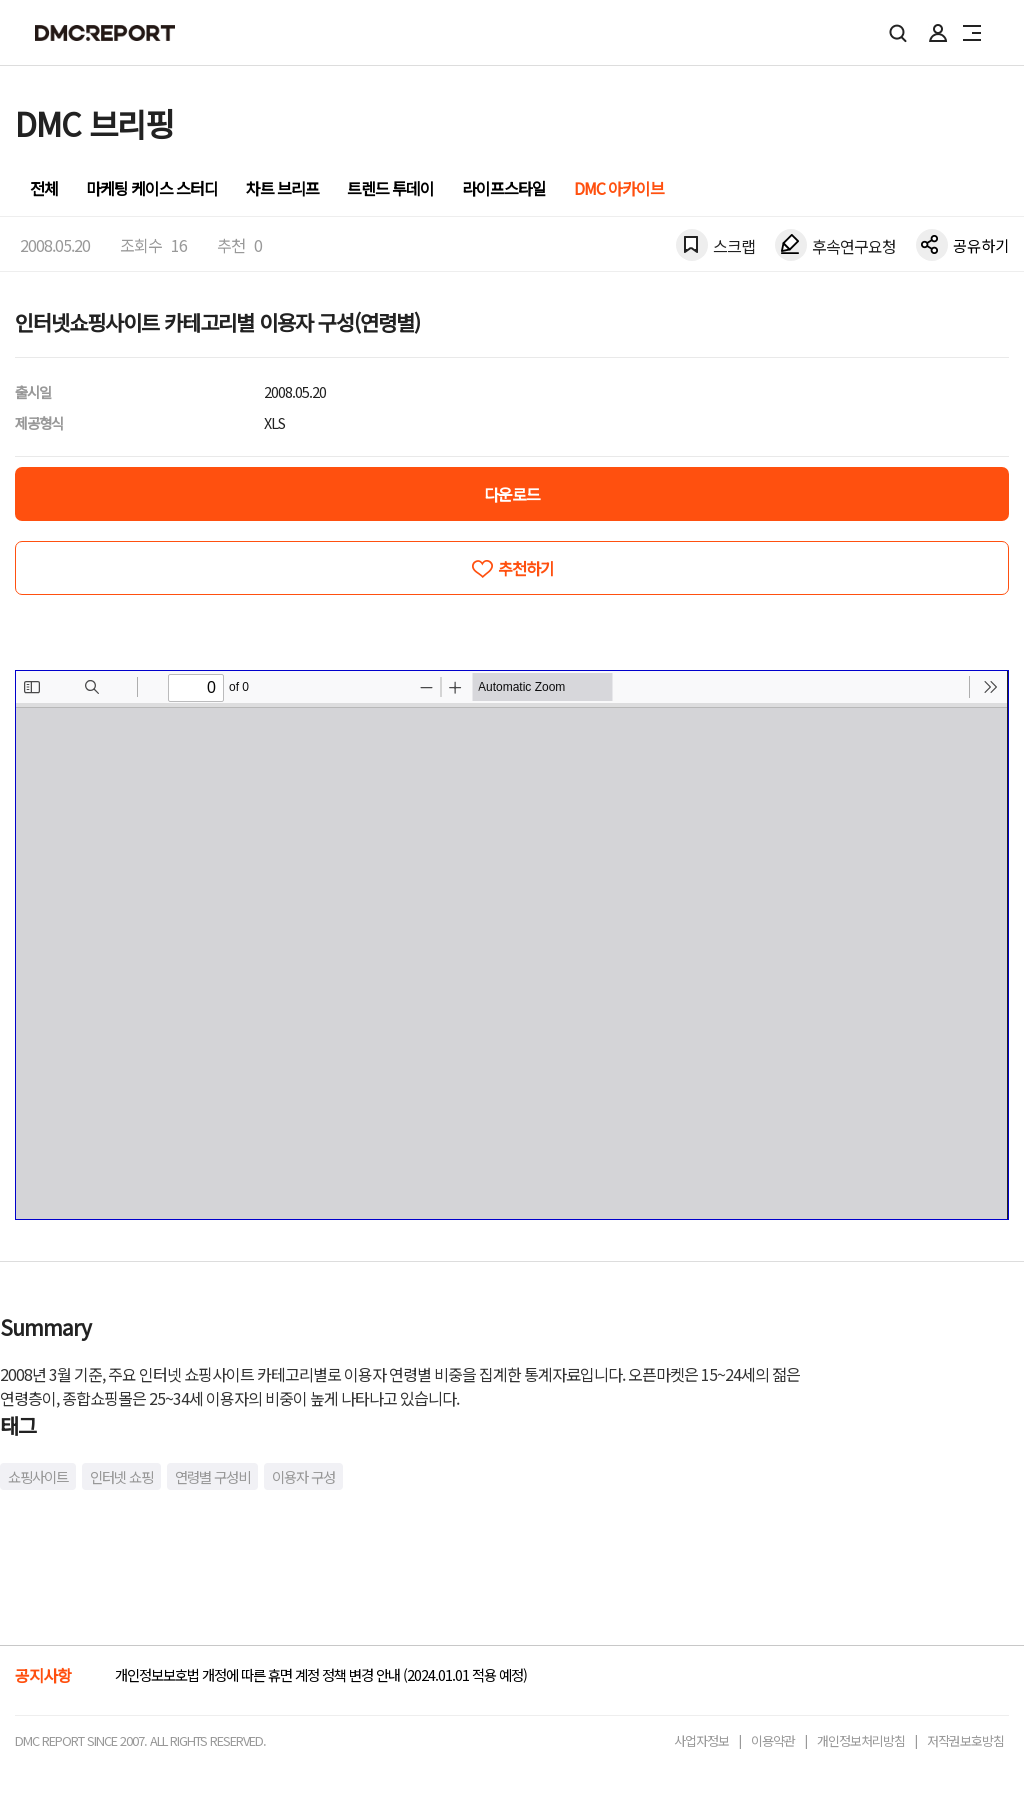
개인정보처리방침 (861, 1740)
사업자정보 (701, 1740)
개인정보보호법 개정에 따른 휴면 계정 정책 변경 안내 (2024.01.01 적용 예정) (321, 1674)
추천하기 (526, 568)
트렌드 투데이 (390, 188)
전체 (44, 188)
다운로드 (512, 494)
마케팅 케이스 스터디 (152, 188)
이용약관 (773, 1740)
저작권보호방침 (965, 1740)
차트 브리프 (282, 188)
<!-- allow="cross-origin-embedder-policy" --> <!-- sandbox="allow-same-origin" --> (511, 945)
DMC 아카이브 (619, 188)
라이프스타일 (504, 188)
